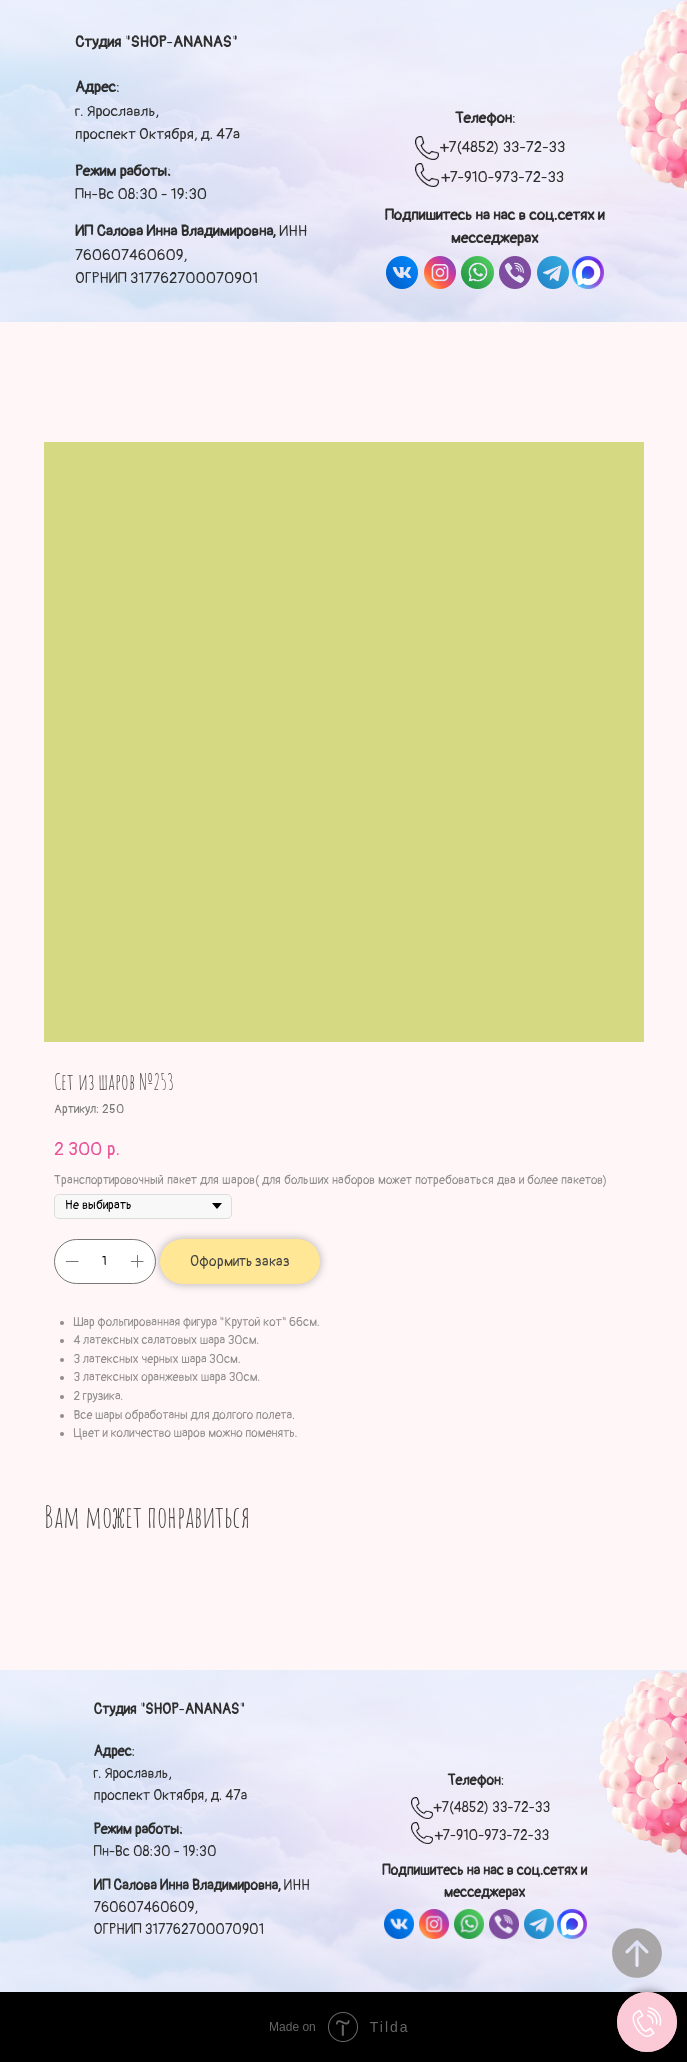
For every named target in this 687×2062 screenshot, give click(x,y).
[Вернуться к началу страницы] (637, 1953)
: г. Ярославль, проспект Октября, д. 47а (157, 111)
